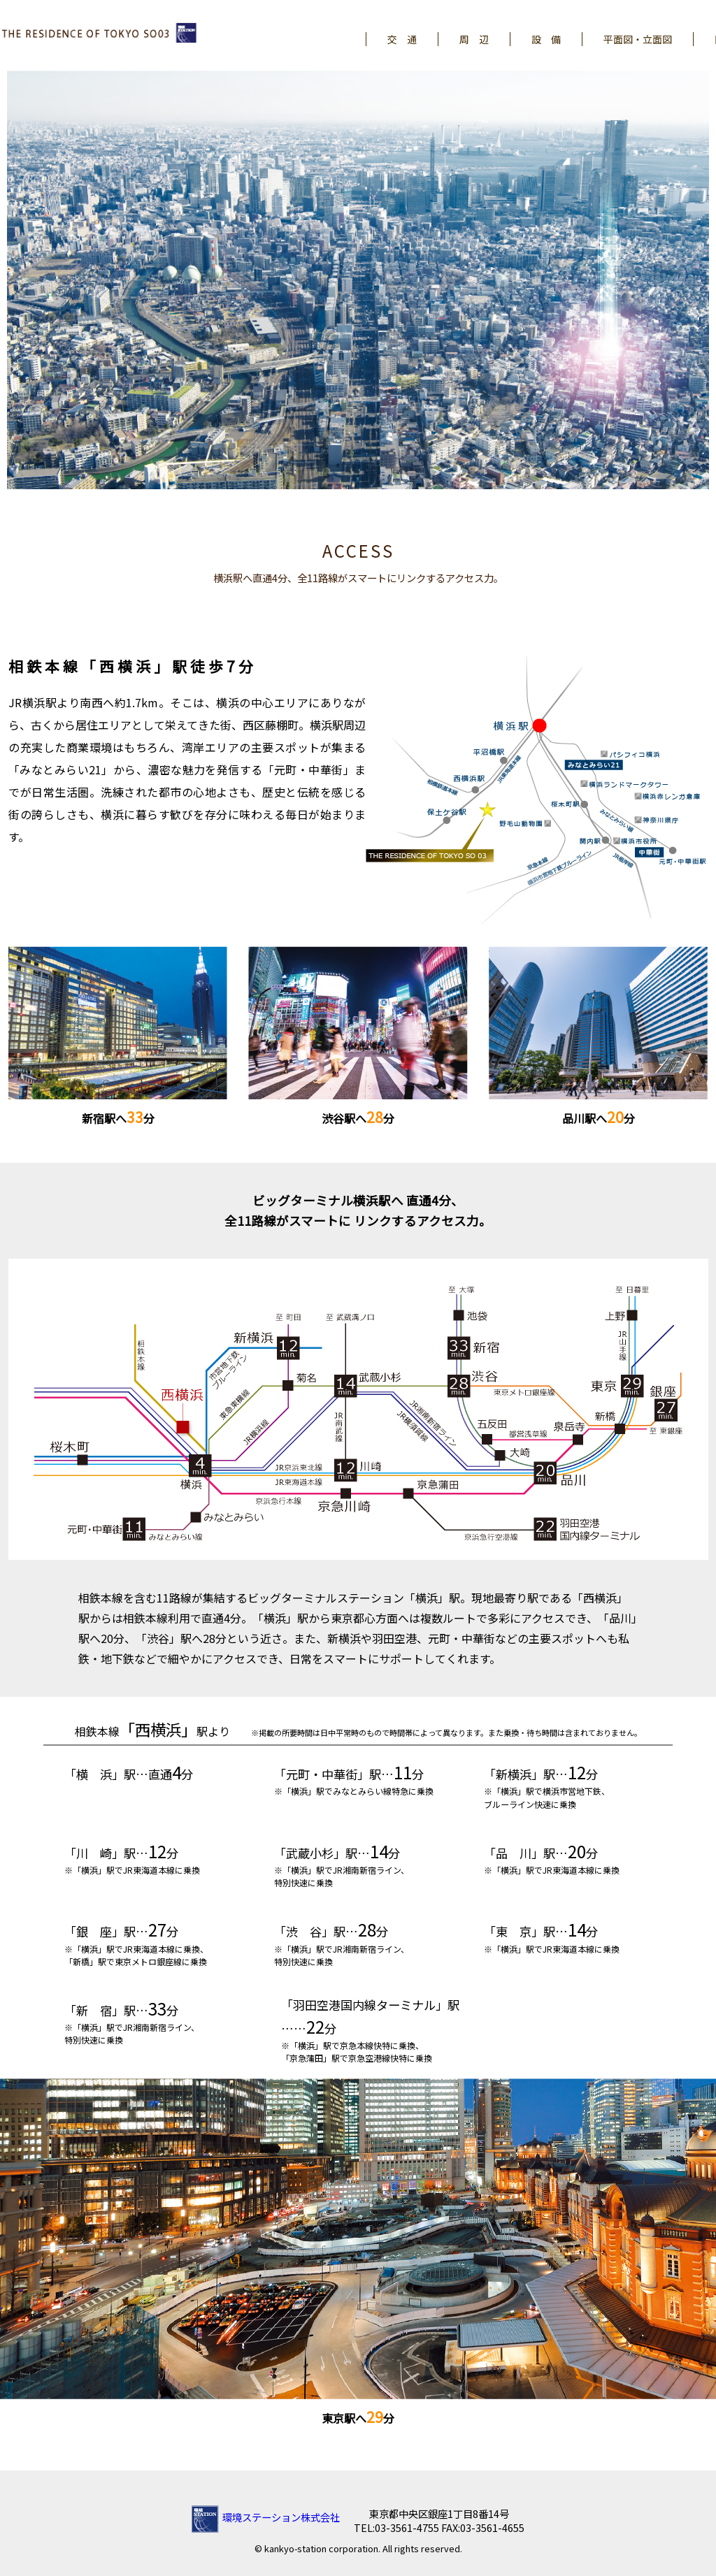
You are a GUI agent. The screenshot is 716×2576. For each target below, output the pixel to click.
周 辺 (474, 39)
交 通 (402, 39)
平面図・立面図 (637, 39)
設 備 (546, 39)
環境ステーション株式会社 (266, 2517)
